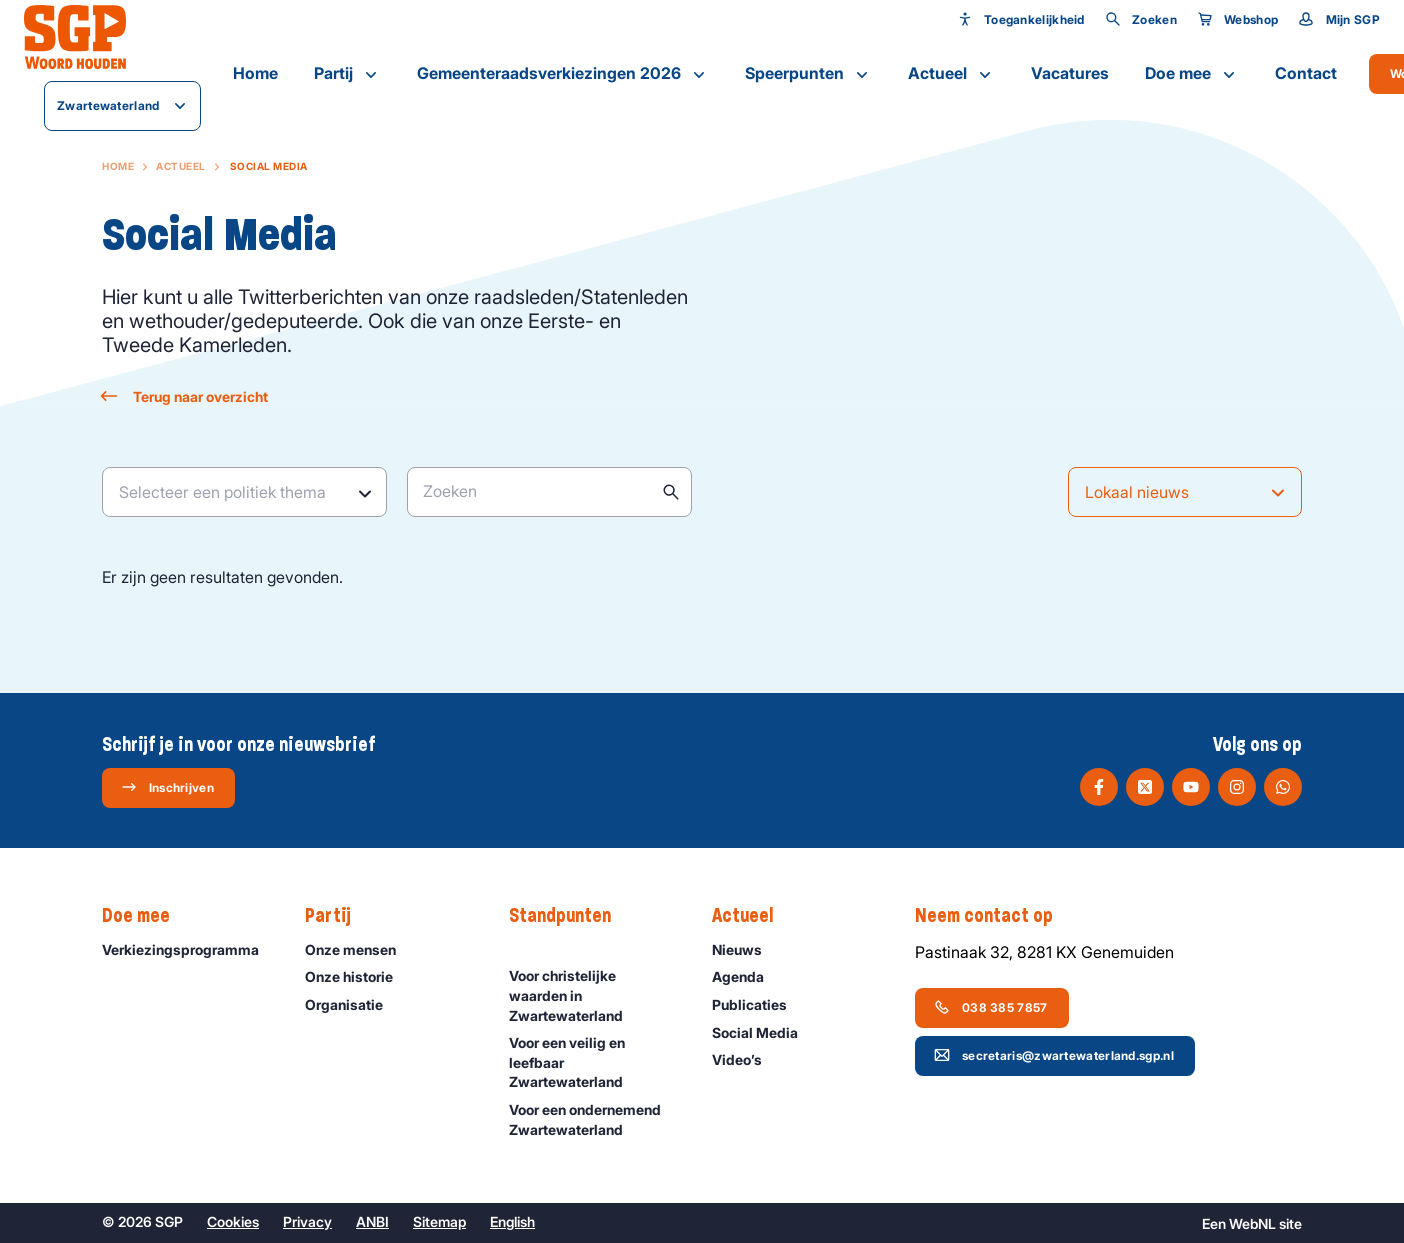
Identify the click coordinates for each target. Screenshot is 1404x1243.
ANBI (372, 1221)
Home (255, 73)
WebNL (1252, 1223)
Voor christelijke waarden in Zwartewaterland (594, 994)
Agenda (747, 976)
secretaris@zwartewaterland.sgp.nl (1054, 1055)
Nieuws (746, 949)
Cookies (233, 1221)
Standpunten (570, 916)
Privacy (307, 1221)
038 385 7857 (991, 1007)
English (512, 1221)
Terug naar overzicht (185, 396)
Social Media (764, 1032)
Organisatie (353, 1004)
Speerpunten (808, 74)
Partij (347, 74)
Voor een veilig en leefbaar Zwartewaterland (594, 1061)
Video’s (746, 1059)
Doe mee (1192, 74)
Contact (1306, 73)
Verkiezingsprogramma (187, 949)
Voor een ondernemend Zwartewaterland (594, 1119)
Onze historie (358, 976)
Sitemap (439, 1221)
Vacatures (1070, 73)
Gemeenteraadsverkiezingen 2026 (563, 74)
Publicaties (758, 1004)
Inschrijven (167, 787)
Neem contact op (994, 916)
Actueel (951, 74)
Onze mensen (359, 949)
